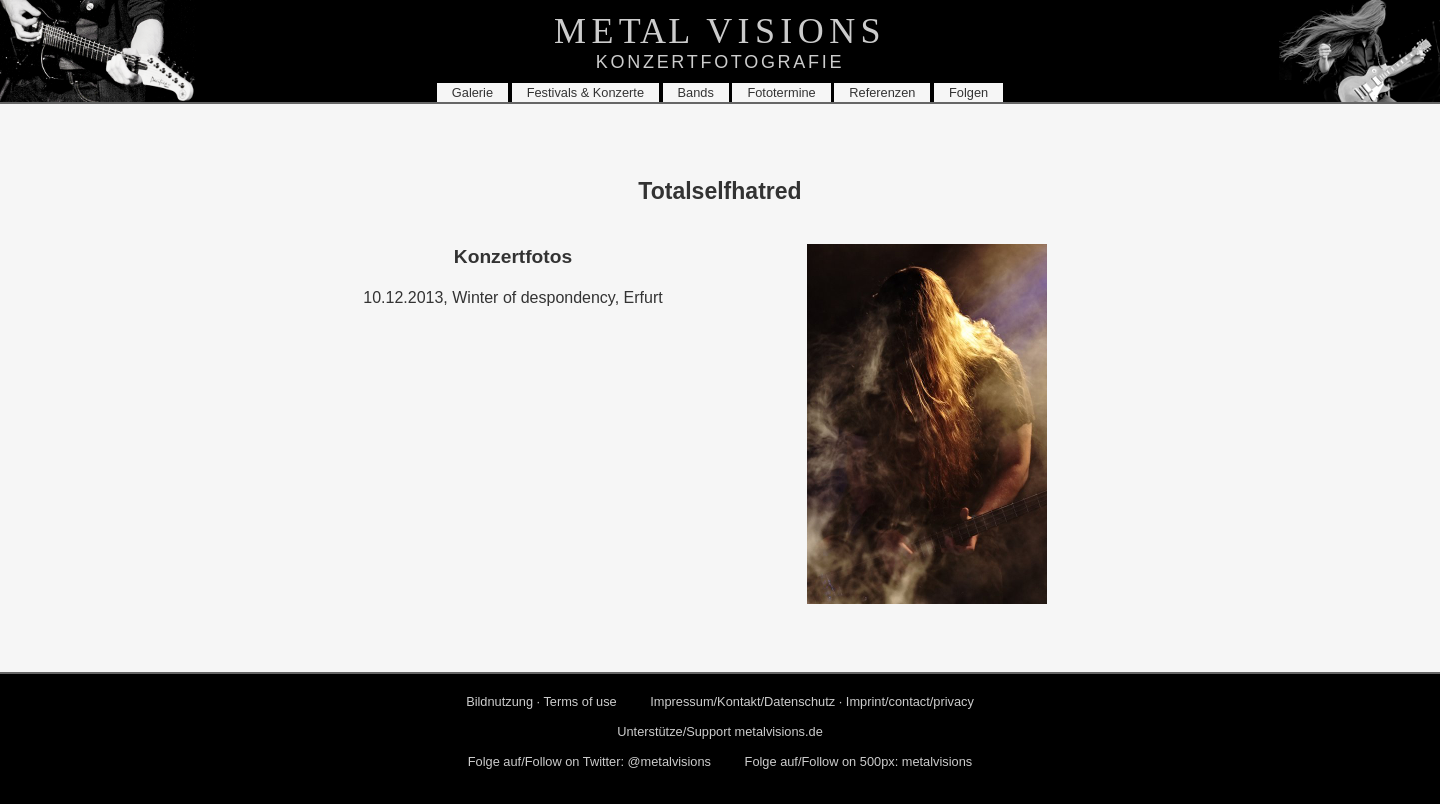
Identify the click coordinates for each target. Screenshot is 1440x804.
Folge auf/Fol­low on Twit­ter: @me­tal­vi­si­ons (589, 761)
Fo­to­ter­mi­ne (781, 92)
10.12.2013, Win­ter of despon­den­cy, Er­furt (512, 297)
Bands (696, 92)
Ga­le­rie (472, 92)
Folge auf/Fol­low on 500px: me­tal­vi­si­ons (859, 761)
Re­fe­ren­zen (882, 92)
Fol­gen (968, 92)
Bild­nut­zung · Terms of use (541, 701)
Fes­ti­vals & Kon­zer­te (585, 92)
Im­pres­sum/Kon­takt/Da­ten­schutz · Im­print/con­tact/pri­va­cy (812, 701)
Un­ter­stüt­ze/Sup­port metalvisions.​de (720, 731)
